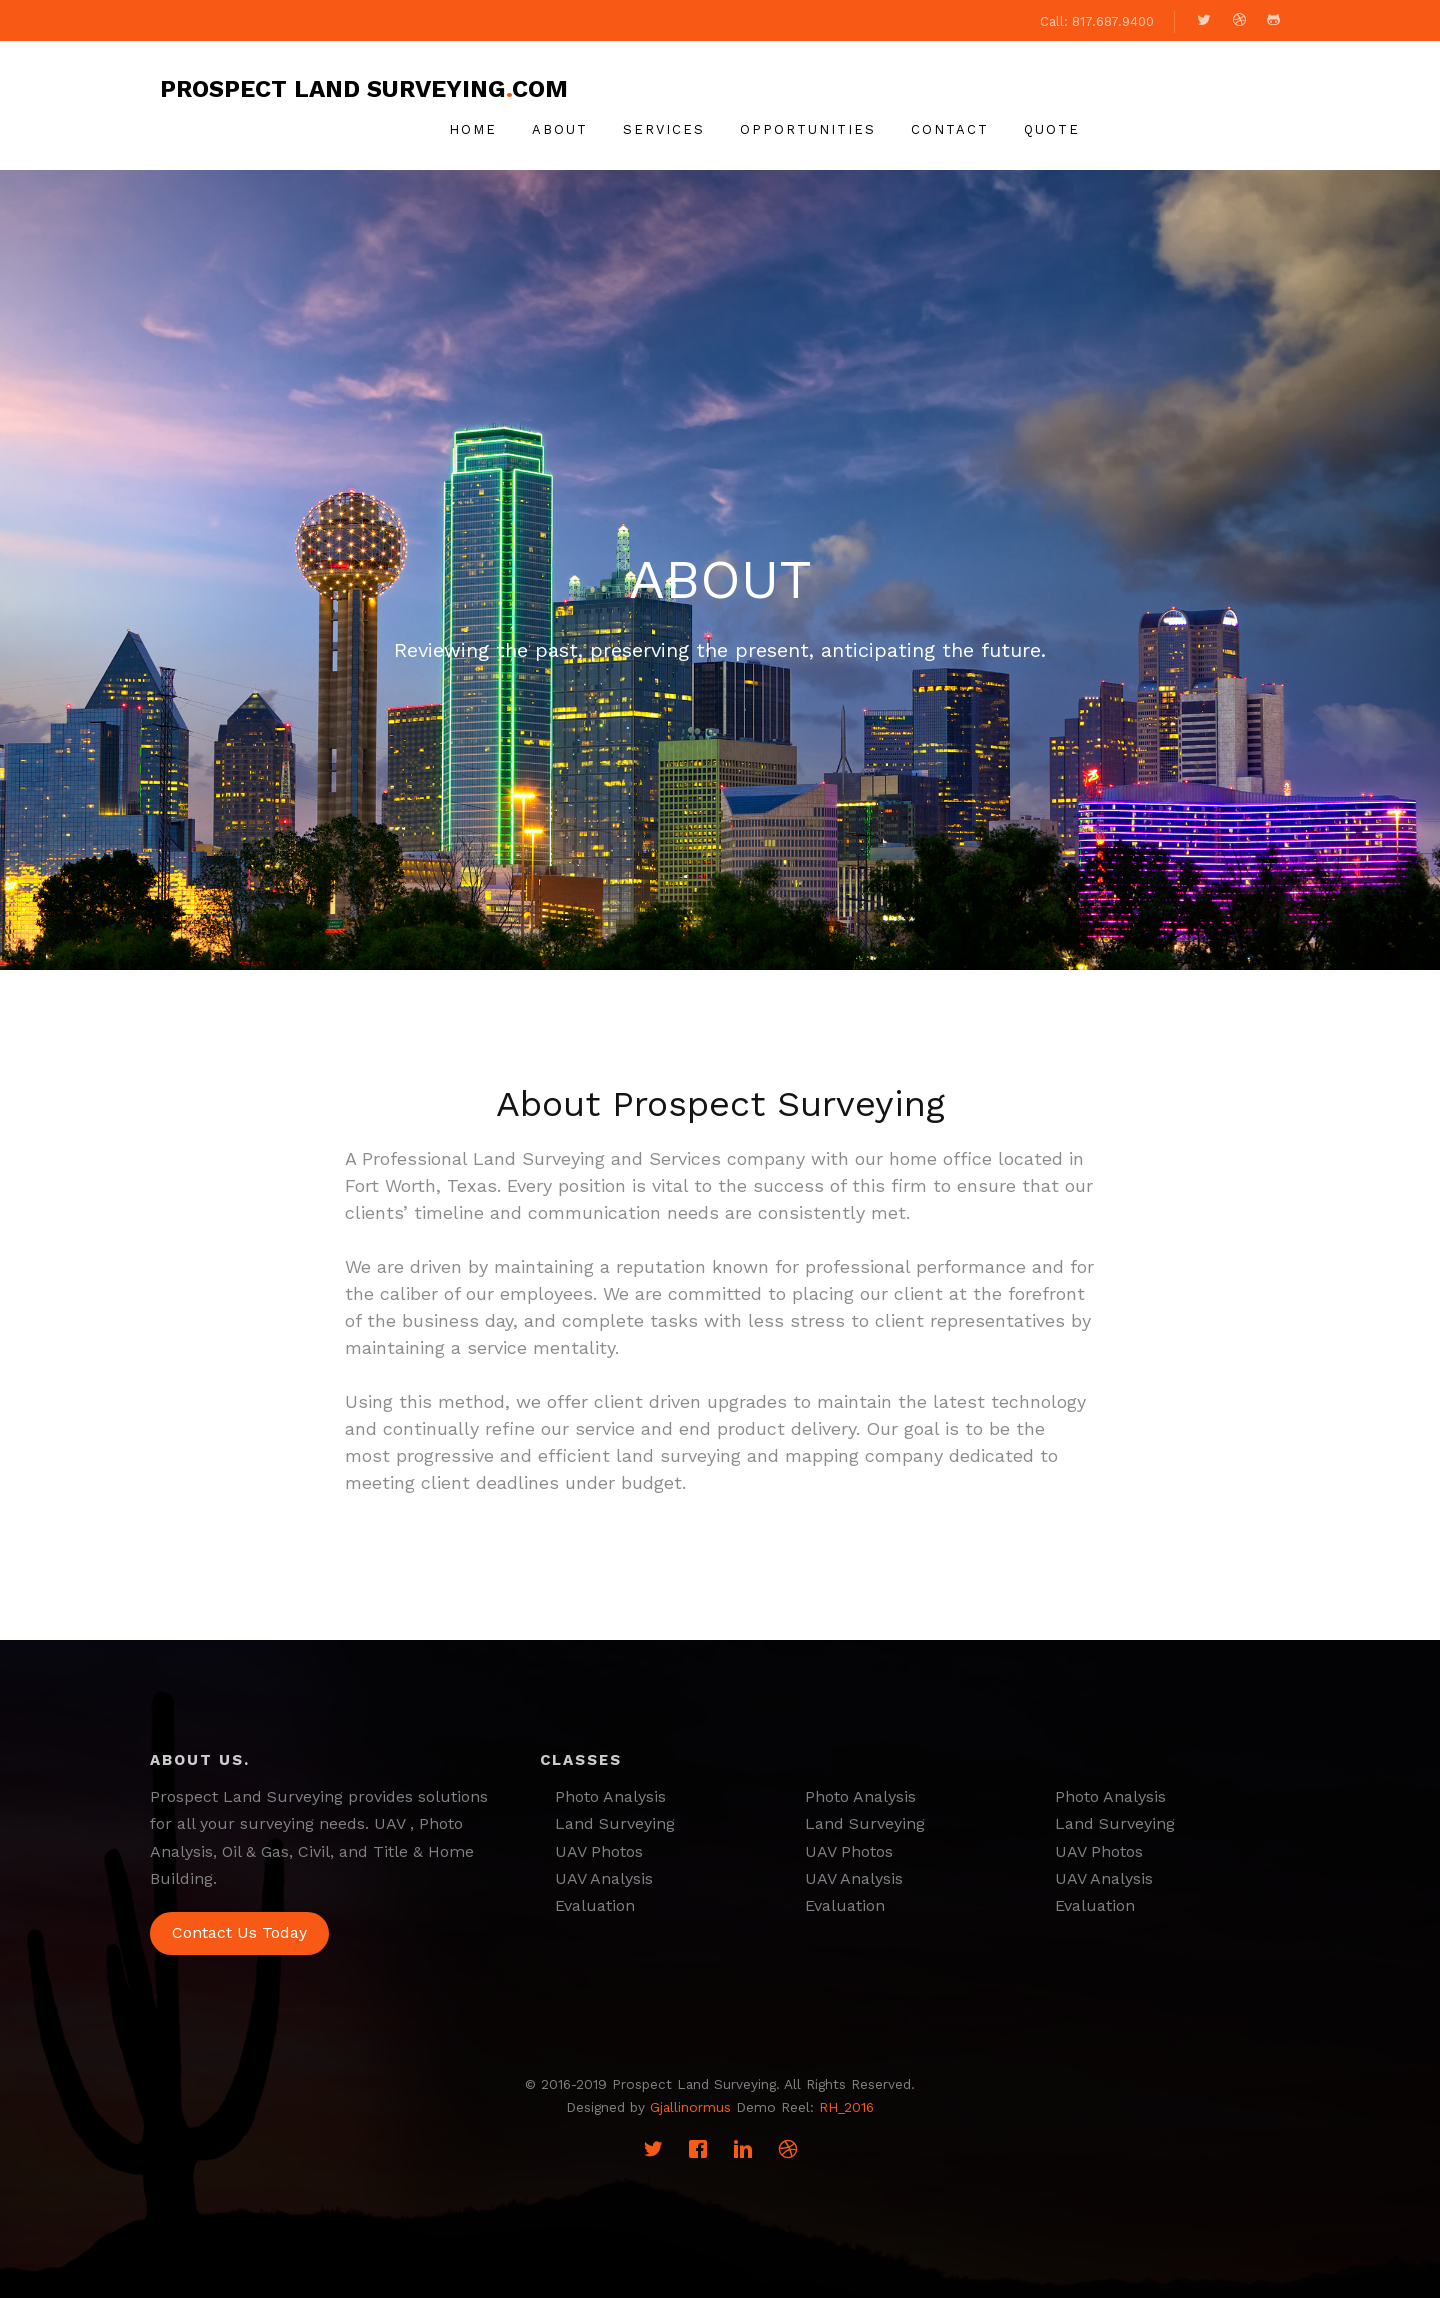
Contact (950, 129)
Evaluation (595, 1905)
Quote (1052, 129)
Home (473, 129)
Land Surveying (615, 1823)
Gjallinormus (690, 2107)
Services (664, 129)
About (560, 129)
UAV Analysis (604, 1878)
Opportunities (808, 129)
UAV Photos (599, 1851)
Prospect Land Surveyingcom (364, 89)
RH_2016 (846, 2107)
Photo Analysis (610, 1796)
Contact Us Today (239, 1932)
